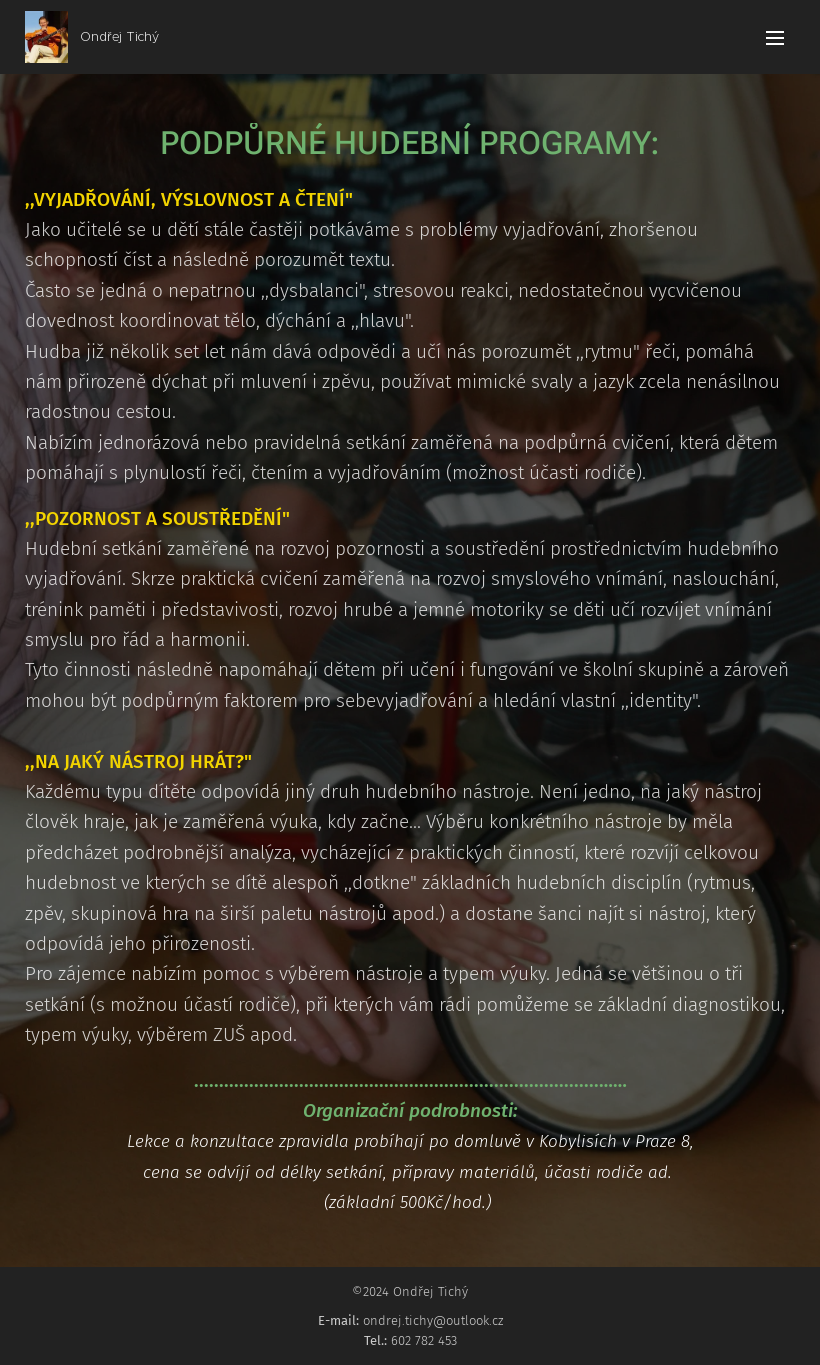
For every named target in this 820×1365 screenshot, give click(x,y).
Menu (775, 38)
